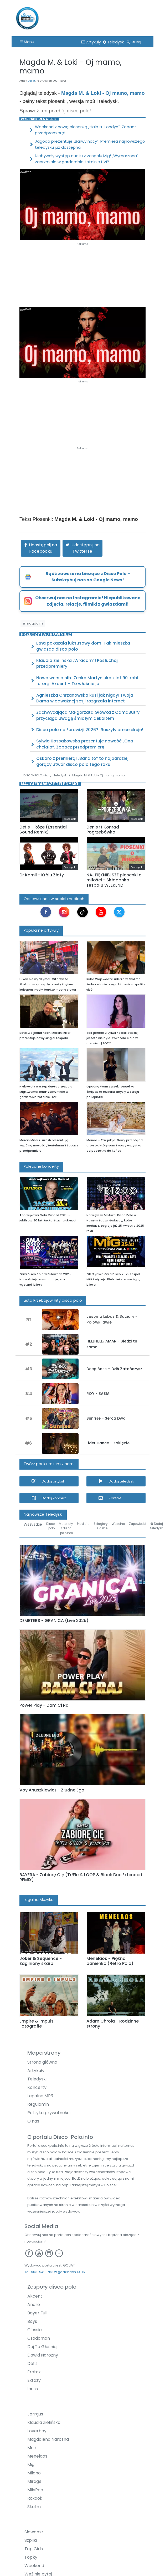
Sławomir (33, 2532)
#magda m (33, 623)
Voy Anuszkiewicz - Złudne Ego (51, 1790)
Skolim (34, 2507)
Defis (32, 2363)
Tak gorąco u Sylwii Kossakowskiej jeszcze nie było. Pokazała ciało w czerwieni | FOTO (112, 1038)
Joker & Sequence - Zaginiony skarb (40, 1960)
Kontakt (115, 1498)
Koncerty (37, 2087)
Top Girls (33, 2549)
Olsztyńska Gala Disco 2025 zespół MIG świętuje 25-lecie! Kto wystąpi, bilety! (113, 1279)
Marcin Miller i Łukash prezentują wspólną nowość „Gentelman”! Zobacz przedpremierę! (48, 1145)
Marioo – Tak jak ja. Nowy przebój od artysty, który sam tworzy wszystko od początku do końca (114, 1145)
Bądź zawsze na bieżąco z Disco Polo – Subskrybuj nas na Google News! (87, 577)
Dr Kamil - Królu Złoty (41, 875)
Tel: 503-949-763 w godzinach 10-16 (54, 2272)
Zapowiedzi (137, 1524)
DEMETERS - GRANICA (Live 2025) (54, 1621)
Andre (33, 2305)
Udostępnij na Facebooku (43, 548)
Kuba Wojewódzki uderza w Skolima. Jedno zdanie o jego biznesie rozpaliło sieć (115, 984)
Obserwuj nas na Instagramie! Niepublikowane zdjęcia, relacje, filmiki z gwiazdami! (87, 601)
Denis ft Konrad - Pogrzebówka (104, 829)
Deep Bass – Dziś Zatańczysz (114, 1368)
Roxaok (34, 2498)
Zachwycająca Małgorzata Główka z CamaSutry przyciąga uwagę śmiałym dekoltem (88, 715)
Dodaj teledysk (121, 1481)
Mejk (32, 2448)
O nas (33, 2121)
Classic (34, 2330)
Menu (27, 42)
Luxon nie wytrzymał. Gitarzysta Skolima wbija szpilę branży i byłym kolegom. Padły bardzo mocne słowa (47, 984)
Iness (32, 2389)
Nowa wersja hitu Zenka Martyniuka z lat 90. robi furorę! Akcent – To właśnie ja (87, 681)
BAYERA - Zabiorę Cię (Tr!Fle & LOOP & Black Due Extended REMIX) (80, 1877)
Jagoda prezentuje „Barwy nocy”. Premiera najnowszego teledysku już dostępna (90, 144)
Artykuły (91, 42)
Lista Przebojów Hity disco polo (53, 1300)
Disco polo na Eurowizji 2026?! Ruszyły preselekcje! (89, 730)
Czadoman (38, 2338)
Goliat (31, 80)
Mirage (34, 2481)
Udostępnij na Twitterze (85, 548)
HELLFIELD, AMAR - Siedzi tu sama (111, 1344)
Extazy (34, 2380)
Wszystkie (33, 1524)
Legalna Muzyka (39, 1899)
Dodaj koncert (54, 1498)
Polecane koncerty (41, 1166)
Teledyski (114, 42)
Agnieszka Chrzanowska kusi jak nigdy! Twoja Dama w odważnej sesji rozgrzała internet (84, 698)
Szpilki (30, 2540)
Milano (34, 2473)
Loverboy (37, 2431)
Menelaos (37, 2456)
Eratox (34, 2372)
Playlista (83, 1524)
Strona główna (42, 2062)
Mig (30, 2465)
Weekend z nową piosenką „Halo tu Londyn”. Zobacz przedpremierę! (85, 130)
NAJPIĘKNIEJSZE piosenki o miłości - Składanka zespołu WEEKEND (114, 880)
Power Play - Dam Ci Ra (44, 1705)
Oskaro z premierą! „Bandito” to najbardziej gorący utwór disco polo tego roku (82, 761)
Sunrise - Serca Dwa (106, 1418)
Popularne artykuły (41, 930)
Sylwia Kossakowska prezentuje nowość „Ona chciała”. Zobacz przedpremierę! (84, 744)
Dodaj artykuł (53, 1481)
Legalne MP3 (40, 2096)
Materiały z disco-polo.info (66, 1528)
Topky (30, 2557)
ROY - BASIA (98, 1393)
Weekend (34, 2566)
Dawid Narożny (42, 2355)
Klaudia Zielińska (43, 2422)
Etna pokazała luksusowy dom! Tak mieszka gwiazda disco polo (83, 646)
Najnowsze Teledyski (43, 1514)
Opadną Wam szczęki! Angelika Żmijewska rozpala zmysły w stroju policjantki (112, 1091)
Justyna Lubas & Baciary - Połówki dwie (111, 1319)
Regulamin (38, 2104)
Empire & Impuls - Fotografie (38, 2023)
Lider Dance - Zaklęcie (108, 1443)
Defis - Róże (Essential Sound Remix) (43, 829)
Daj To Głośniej (42, 2347)
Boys (32, 2321)
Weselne (118, 1524)
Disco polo (50, 1526)
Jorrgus (35, 2414)
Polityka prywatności (48, 2113)
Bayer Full (37, 2313)
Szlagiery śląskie (100, 1526)
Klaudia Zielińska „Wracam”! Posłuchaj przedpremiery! (77, 663)
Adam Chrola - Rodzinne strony (112, 2023)
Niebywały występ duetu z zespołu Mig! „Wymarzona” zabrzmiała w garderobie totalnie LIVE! (86, 158)
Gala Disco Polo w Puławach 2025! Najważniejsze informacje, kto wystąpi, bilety (45, 1279)
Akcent (34, 2296)
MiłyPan (35, 2490)
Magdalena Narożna (48, 2439)
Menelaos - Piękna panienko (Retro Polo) (109, 1960)
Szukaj (134, 42)
